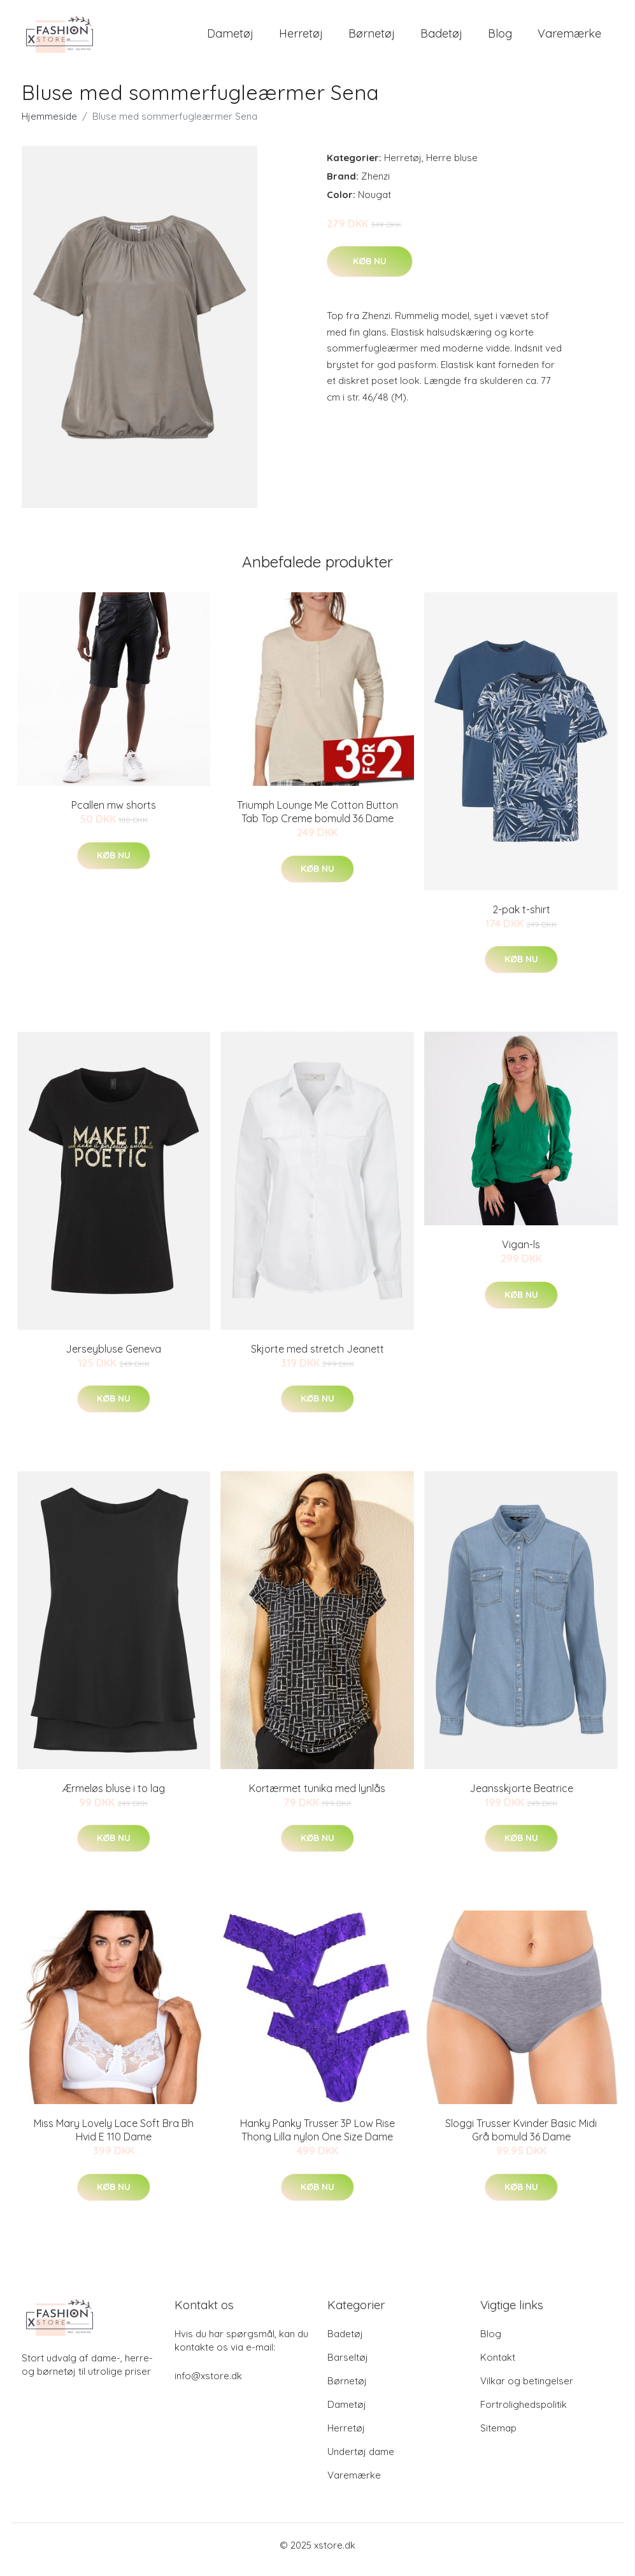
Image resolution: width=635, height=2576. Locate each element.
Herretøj (301, 38)
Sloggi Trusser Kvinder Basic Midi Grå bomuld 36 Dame (521, 2139)
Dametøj (230, 38)
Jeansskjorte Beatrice (521, 1797)
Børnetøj (371, 38)
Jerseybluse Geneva (113, 1357)
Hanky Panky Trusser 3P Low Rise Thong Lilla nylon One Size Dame (317, 2139)
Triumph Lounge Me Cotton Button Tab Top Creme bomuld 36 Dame (317, 821)
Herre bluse (452, 166)
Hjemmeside (49, 125)
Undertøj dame (360, 2460)
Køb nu (370, 270)
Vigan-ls (521, 1253)
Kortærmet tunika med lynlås (317, 1797)
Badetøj (441, 38)
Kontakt (497, 2366)
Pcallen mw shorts (113, 814)
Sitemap (498, 2437)
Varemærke (569, 38)
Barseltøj (347, 2366)
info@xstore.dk (208, 2385)
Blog (500, 38)
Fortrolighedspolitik (523, 2413)
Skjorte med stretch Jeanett (317, 1357)
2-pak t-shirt (521, 918)
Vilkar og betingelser (526, 2390)
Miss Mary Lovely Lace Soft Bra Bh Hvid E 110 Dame (114, 2139)
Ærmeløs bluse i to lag (113, 1797)
